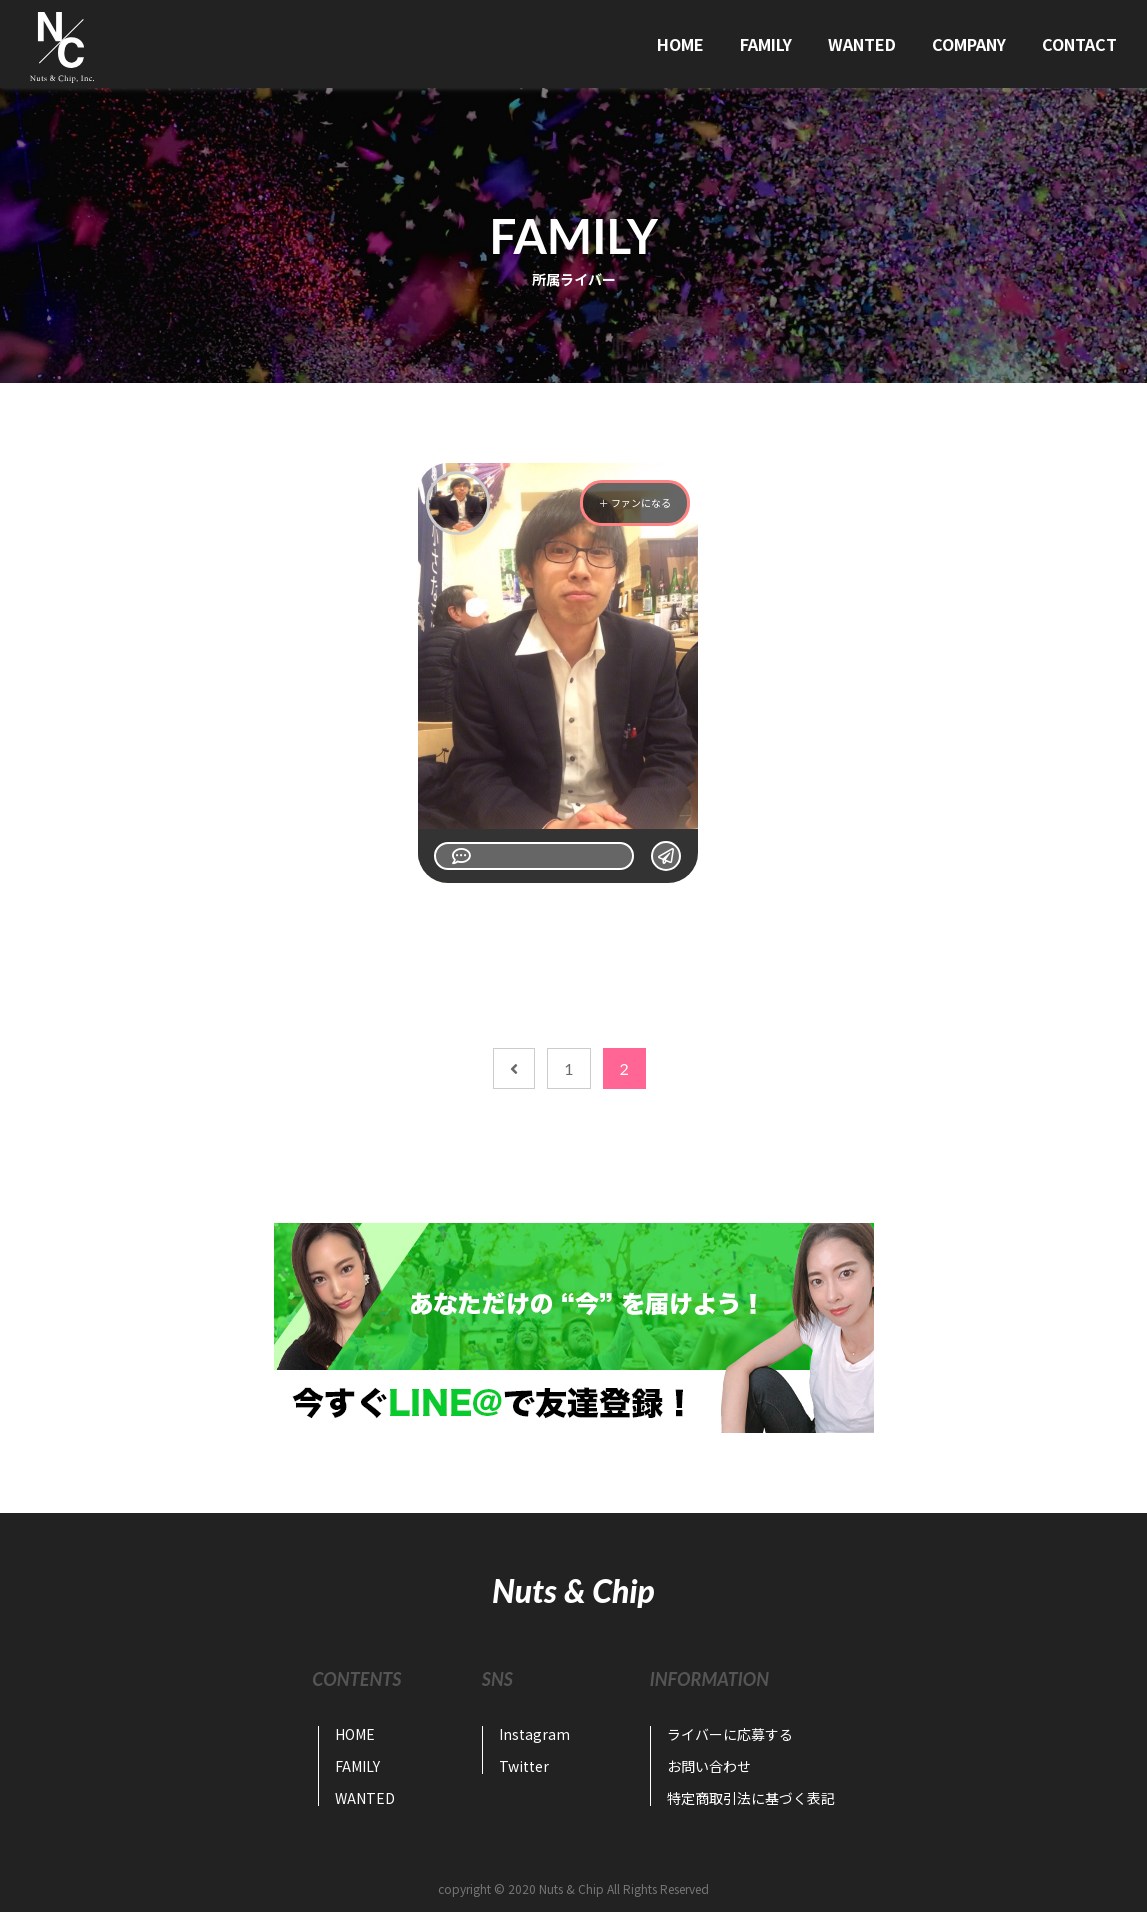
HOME (680, 44)
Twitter (524, 1766)
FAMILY (766, 44)
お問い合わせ (709, 1766)
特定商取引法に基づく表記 (751, 1798)
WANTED (862, 44)
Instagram (534, 1734)
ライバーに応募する (730, 1734)
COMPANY (969, 44)
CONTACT (1079, 44)
